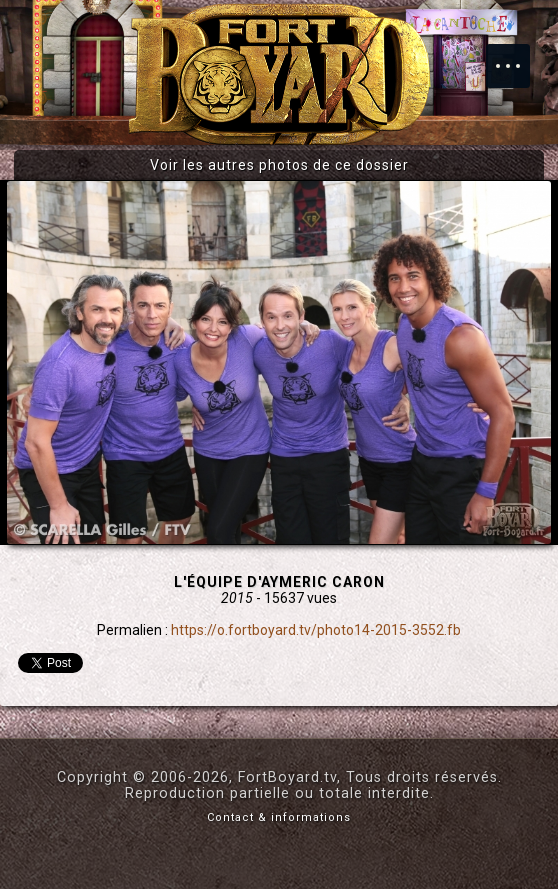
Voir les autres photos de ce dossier (279, 165)
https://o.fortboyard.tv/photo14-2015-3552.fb (316, 630)
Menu (518, 56)
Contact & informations (279, 817)
